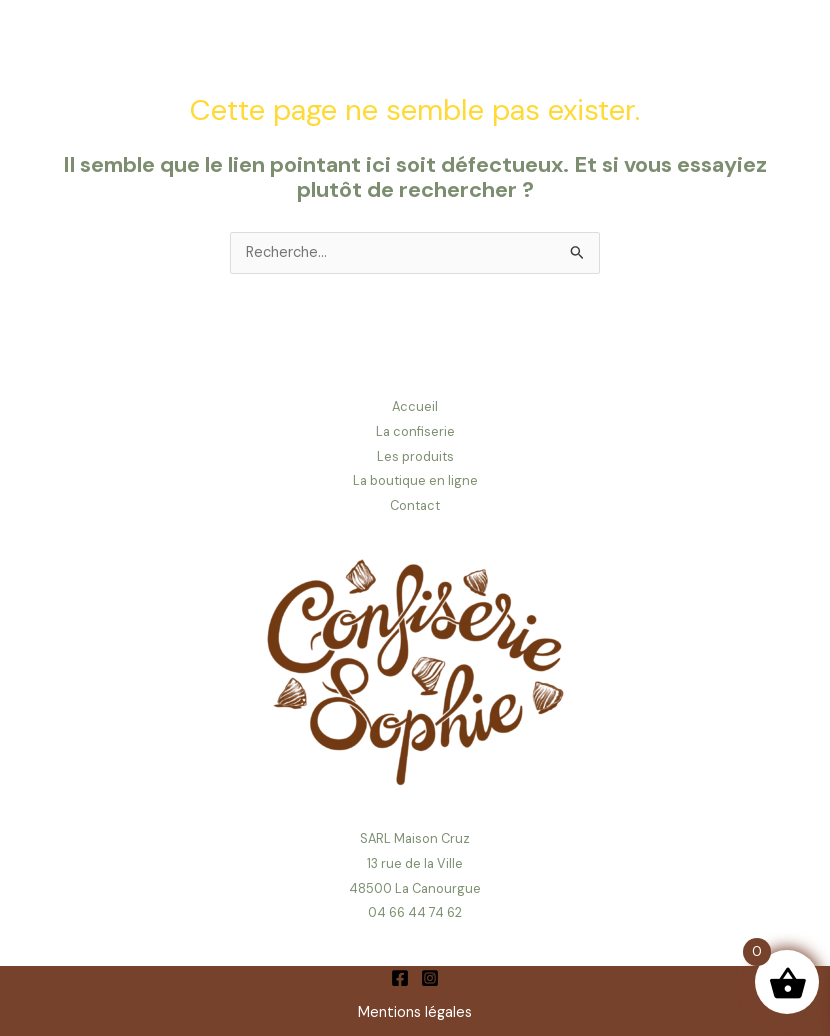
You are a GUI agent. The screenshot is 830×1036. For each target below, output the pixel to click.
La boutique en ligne (415, 480)
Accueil (415, 406)
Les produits (415, 456)
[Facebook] (400, 978)
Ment (376, 1012)
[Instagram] (430, 978)
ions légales (433, 1012)
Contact (415, 505)
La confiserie (415, 431)
